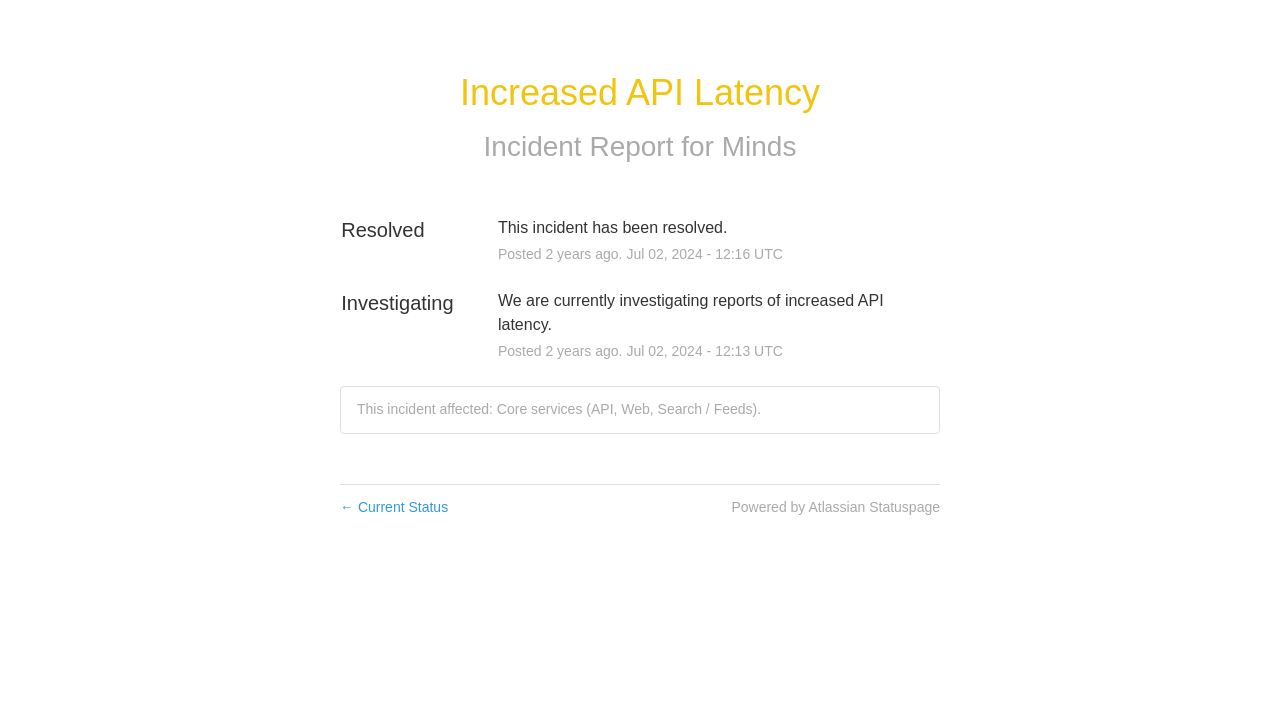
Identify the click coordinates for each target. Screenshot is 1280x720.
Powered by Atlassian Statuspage (835, 507)
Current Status (394, 507)
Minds (759, 146)
